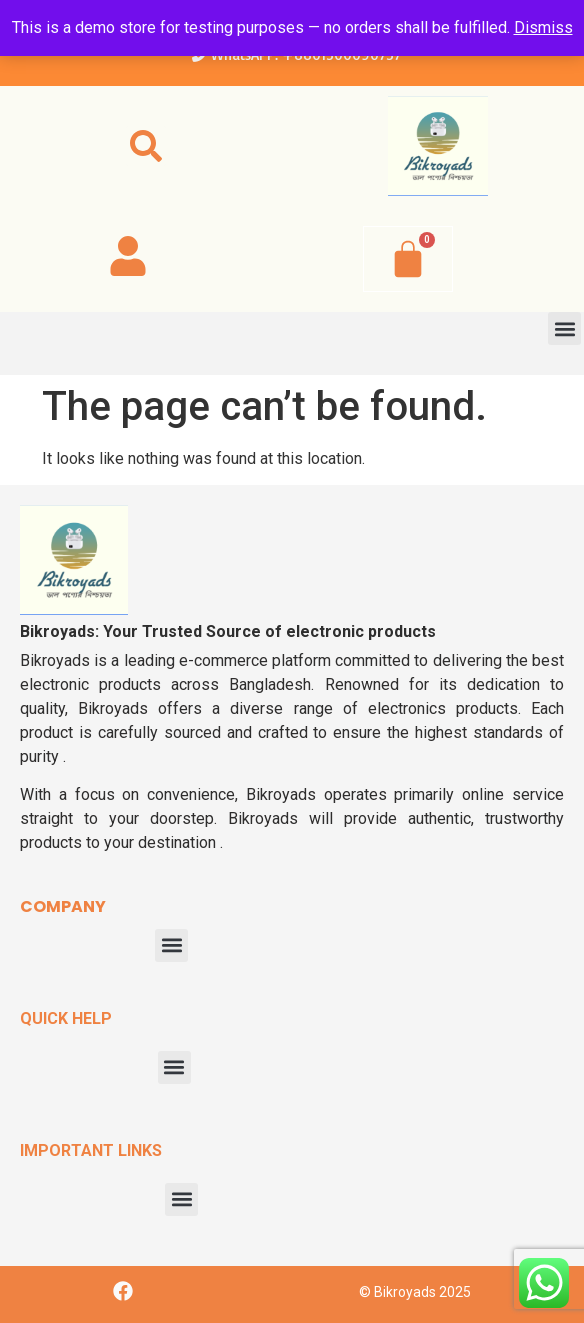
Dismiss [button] (543, 27)
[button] (146, 146)
